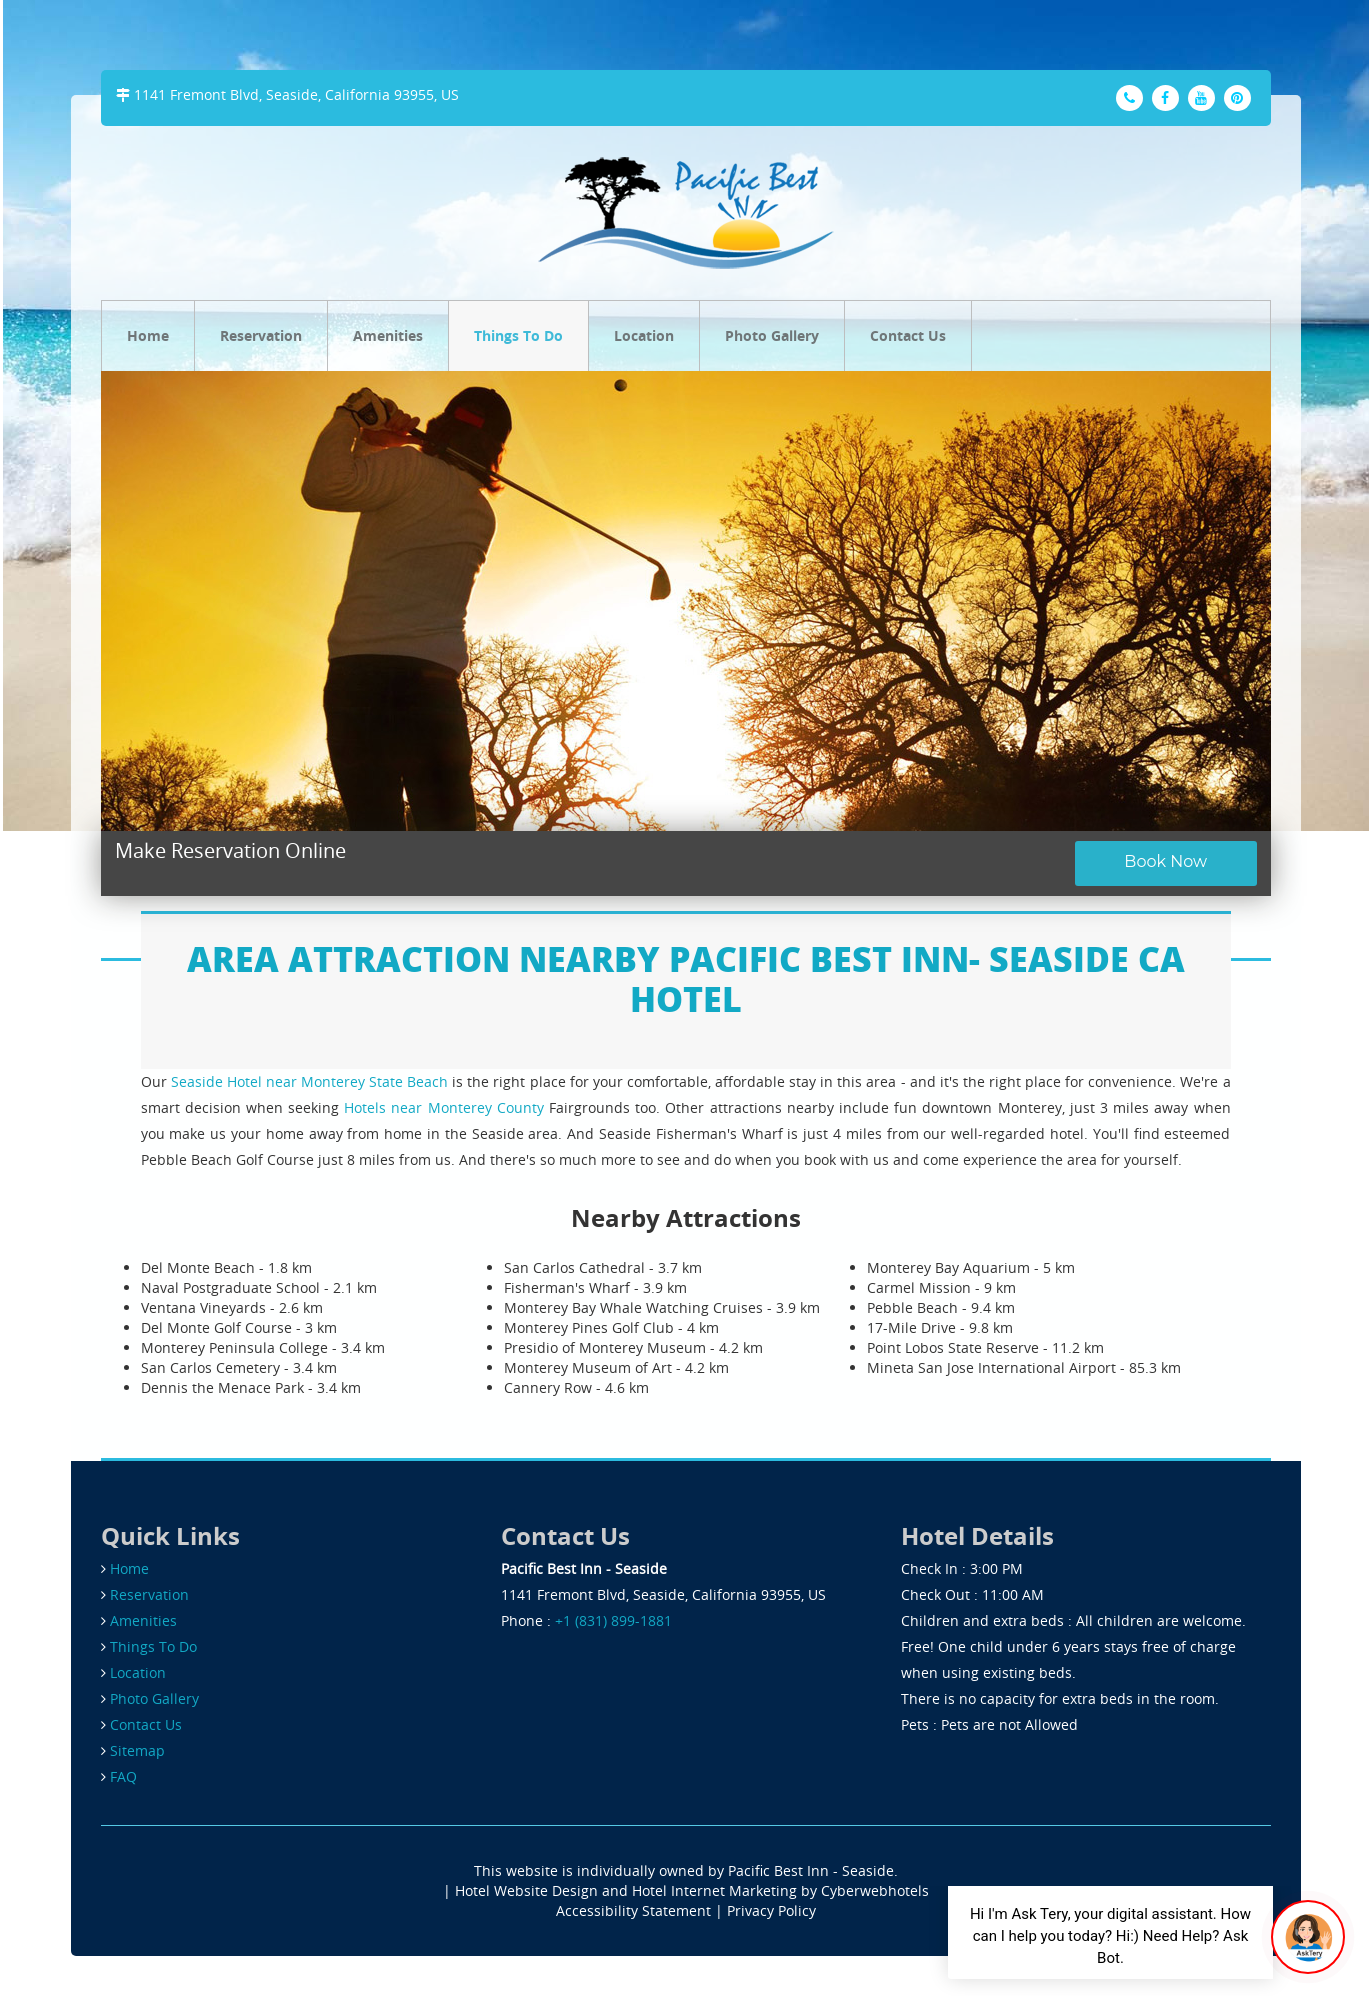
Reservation (261, 335)
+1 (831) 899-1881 (613, 1620)
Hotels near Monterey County (444, 1107)
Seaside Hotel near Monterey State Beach (310, 1081)
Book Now (1165, 861)
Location (644, 335)
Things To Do (518, 335)
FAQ (123, 1776)
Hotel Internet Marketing (714, 1890)
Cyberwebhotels (875, 1890)
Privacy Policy (771, 1910)
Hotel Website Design (526, 1890)
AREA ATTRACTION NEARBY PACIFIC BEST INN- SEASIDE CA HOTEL (686, 978)
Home (148, 335)
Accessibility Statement (633, 1910)
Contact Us (908, 335)
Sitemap (137, 1750)
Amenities (388, 335)
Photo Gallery (772, 335)
